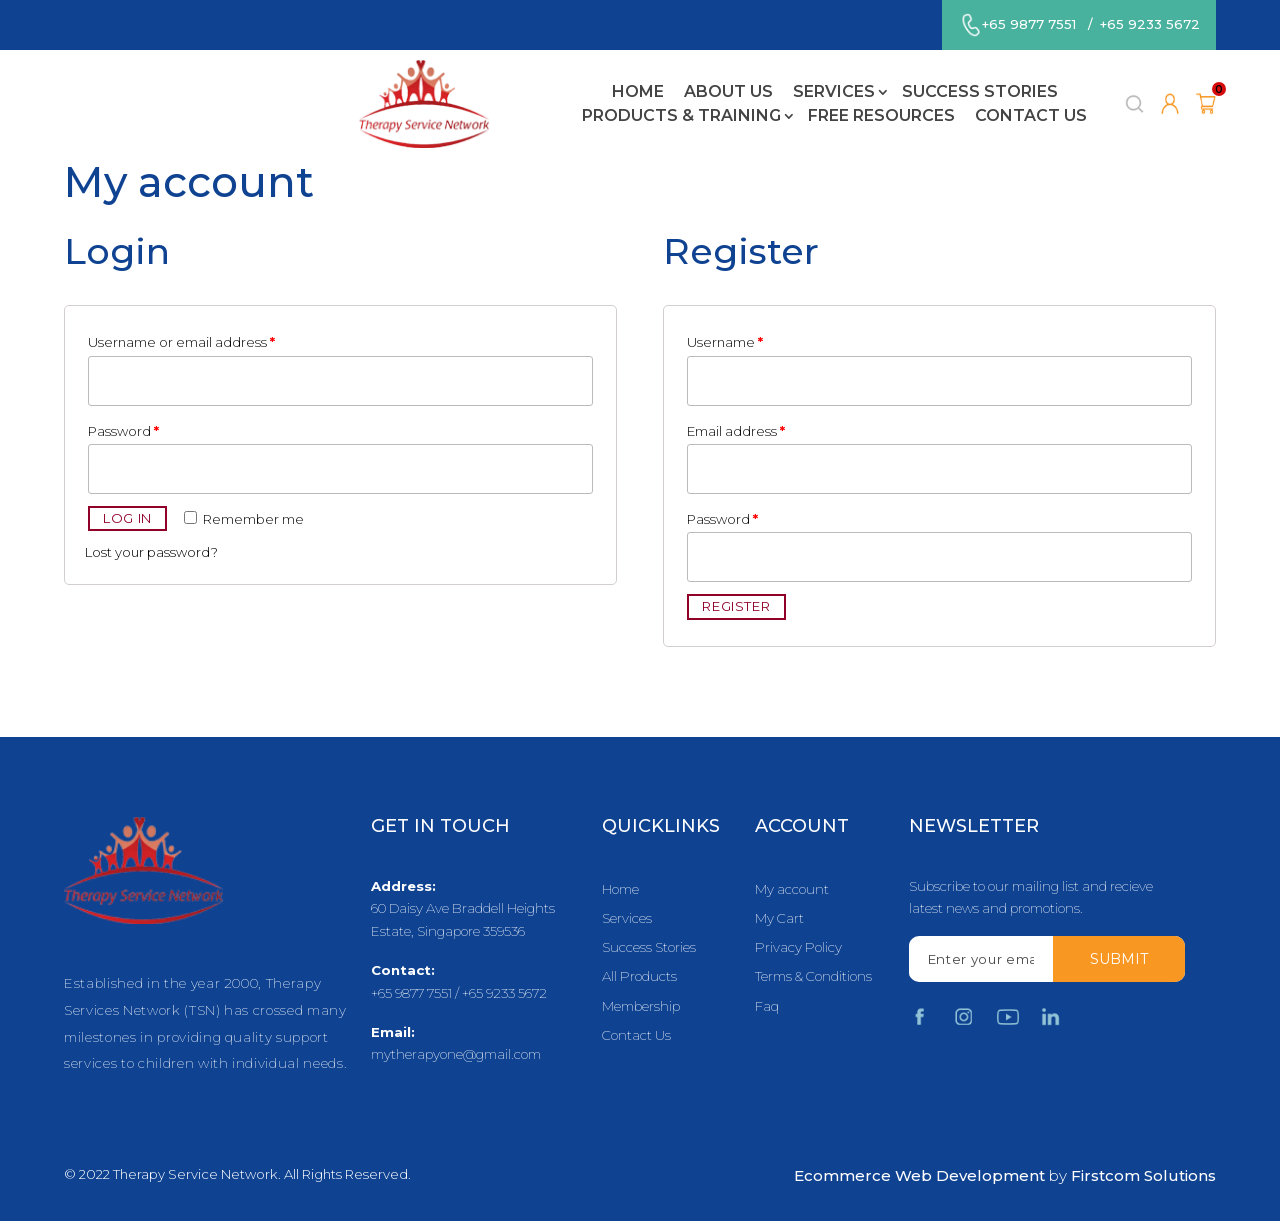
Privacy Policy (798, 947)
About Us (325, 83)
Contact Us (629, 107)
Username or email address (181, 342)
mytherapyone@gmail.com (456, 1054)
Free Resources (974, 83)
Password (123, 431)
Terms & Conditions (813, 977)
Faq (767, 1006)
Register (736, 606)
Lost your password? (151, 552)
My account (792, 889)
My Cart (779, 918)
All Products (639, 977)
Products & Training (774, 83)
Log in (128, 518)
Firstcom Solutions (1143, 1175)
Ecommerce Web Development (919, 1175)
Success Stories (577, 83)
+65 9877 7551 (1027, 24)
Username (725, 342)
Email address (736, 431)
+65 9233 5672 (1149, 24)
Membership (641, 1006)
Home (235, 83)
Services (431, 83)
